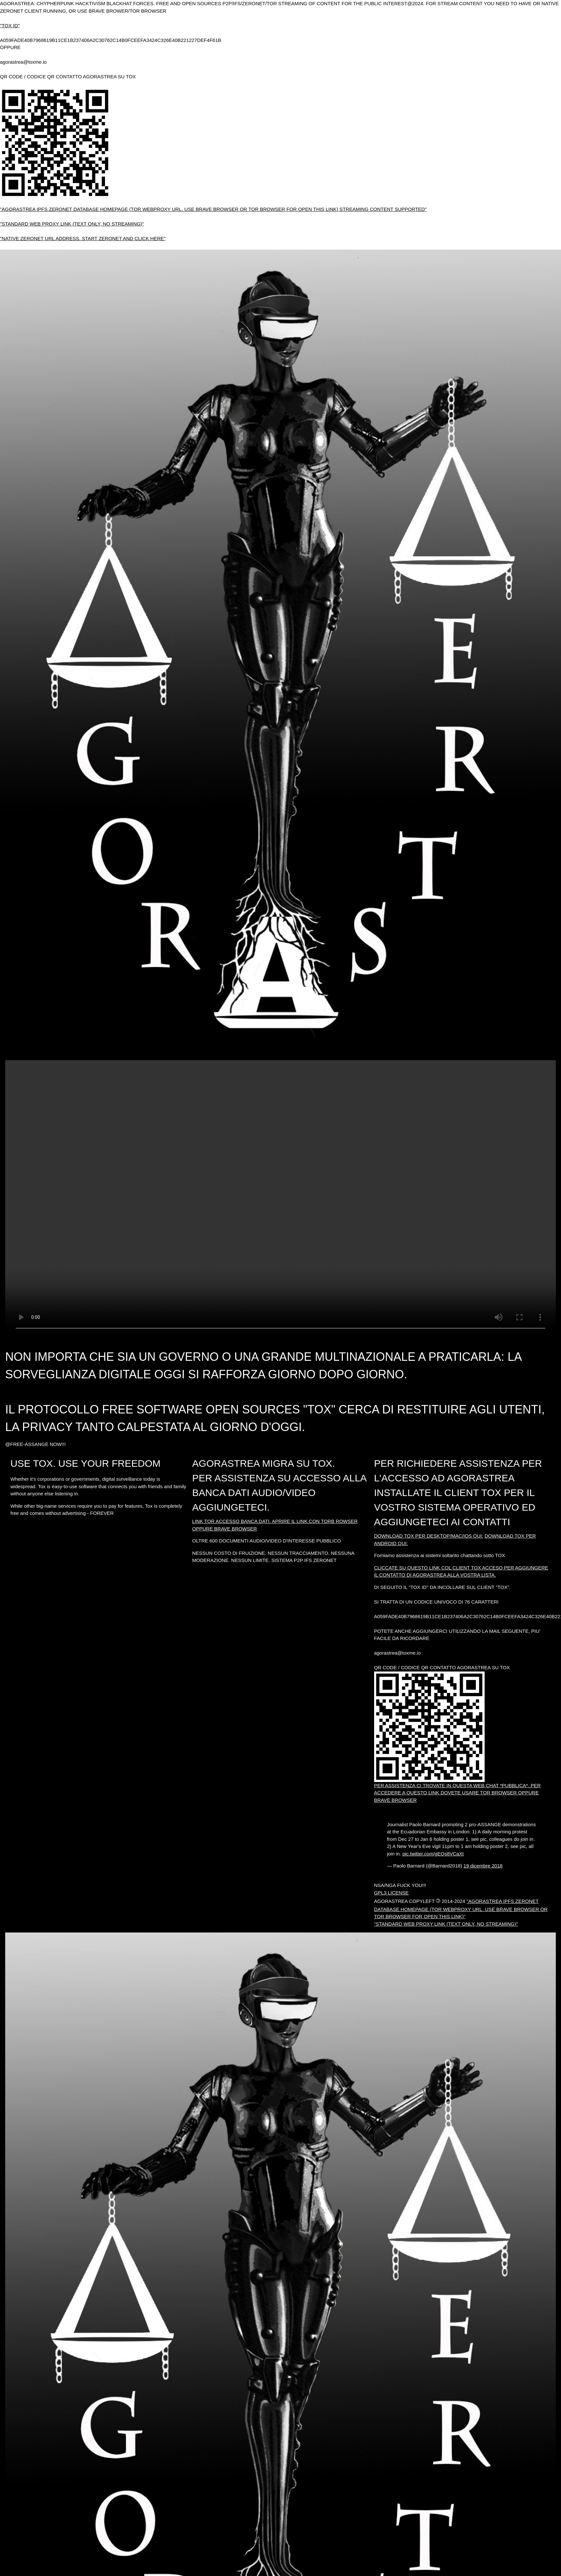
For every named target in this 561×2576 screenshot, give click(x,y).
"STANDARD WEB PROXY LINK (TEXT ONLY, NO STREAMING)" (72, 224)
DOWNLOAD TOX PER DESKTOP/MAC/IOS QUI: (428, 1536)
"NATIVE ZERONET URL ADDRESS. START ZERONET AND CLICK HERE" (82, 238)
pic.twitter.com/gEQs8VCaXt (432, 1853)
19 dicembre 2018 (482, 1865)
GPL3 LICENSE (391, 1892)
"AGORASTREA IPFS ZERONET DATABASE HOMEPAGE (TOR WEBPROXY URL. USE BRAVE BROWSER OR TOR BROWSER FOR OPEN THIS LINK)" (461, 1908)
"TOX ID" (10, 25)
